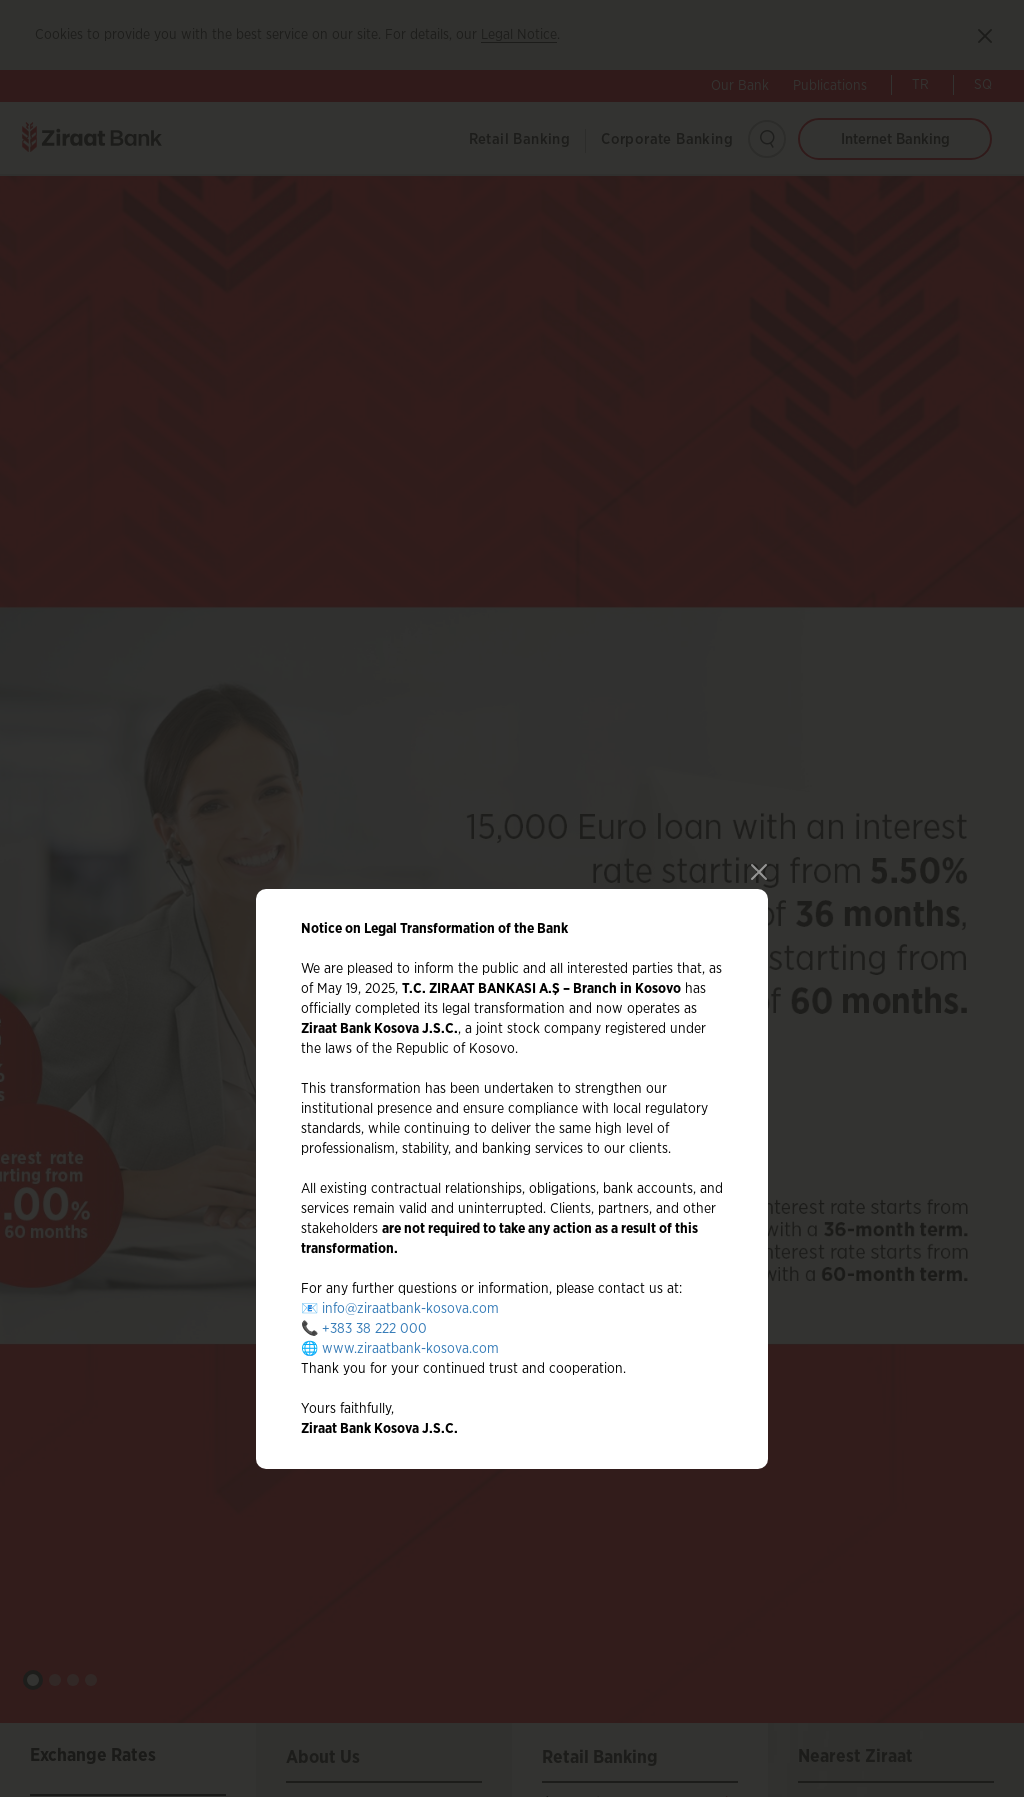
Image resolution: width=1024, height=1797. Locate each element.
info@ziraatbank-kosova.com (410, 1270)
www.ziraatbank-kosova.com (410, 1310)
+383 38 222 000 (374, 1290)
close (755, 830)
